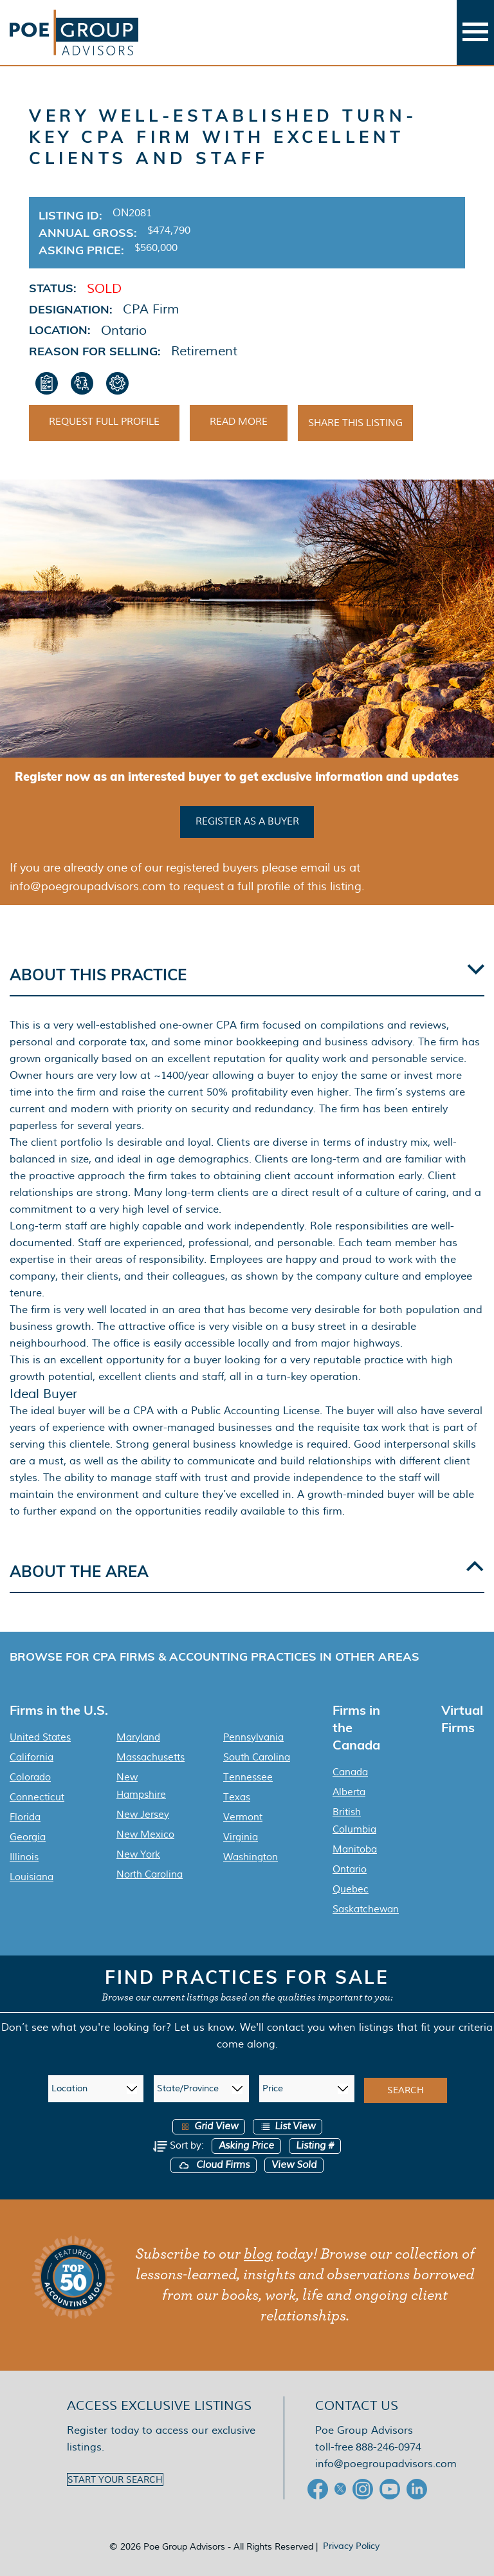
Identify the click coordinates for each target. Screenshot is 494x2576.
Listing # (315, 2146)
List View (287, 2126)
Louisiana (31, 1877)
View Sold (293, 2165)
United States (40, 1737)
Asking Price (246, 2146)
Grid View (208, 2126)
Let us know (204, 2027)
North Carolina (149, 1874)
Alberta (349, 1792)
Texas (236, 1797)
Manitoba (355, 1849)
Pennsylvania (253, 1737)
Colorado (30, 1777)
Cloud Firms (214, 2165)
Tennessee (248, 1777)
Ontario (350, 1869)
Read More (239, 421)
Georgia (28, 1837)
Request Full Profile (104, 421)
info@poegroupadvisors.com (386, 2464)
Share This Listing (355, 423)
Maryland (138, 1737)
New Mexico (145, 1834)
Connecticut (37, 1797)
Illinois (24, 1857)
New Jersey (142, 1814)
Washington (250, 1857)
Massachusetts (150, 1757)
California (31, 1757)
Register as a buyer (247, 821)
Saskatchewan (366, 1909)
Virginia (240, 1837)
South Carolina (256, 1757)
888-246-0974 (388, 2447)
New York (138, 1854)
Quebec (351, 1889)
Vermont (242, 1817)
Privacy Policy (351, 2546)
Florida (25, 1817)
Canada (350, 1772)
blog (258, 2254)
